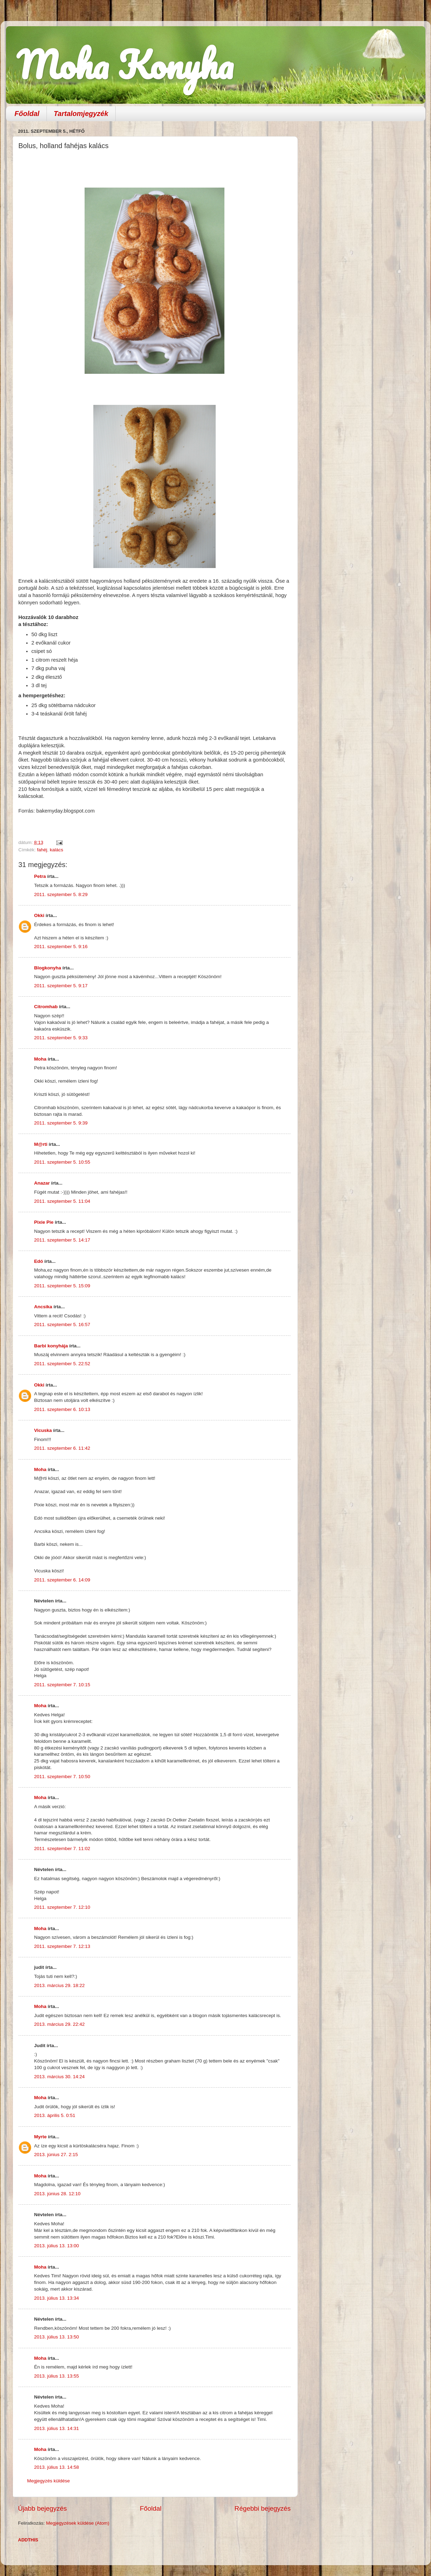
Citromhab (46, 1006)
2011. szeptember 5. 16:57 (62, 1324)
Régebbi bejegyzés (263, 2508)
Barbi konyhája (51, 1345)
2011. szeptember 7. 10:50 (62, 1776)
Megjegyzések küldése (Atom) (77, 2523)
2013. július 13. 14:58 (56, 2467)
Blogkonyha (47, 967)
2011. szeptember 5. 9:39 (61, 1123)
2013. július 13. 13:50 (56, 2336)
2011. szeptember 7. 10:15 (62, 1684)
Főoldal (27, 113)
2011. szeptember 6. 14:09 (62, 1579)
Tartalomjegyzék (81, 113)
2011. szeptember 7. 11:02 (62, 1848)
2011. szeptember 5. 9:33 (61, 1037)
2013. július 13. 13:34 (56, 2298)
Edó (38, 1261)
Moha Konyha (124, 64)
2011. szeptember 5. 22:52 (62, 1363)
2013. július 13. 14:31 (56, 2428)
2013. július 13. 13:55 (56, 2376)
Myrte (40, 2136)
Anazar (42, 1183)
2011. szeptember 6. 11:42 (62, 1448)
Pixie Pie (44, 1222)
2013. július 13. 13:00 (56, 2245)
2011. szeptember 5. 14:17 (62, 1240)
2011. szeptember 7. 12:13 (62, 1946)
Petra (40, 876)
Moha (40, 1059)
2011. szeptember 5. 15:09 (62, 1285)
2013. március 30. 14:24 (59, 2076)
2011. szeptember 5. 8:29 (61, 894)
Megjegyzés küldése (48, 2480)
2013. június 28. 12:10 (57, 2193)
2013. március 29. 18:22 (59, 1985)
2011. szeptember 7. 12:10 (62, 1907)
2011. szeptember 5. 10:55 (62, 1162)
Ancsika (43, 1306)
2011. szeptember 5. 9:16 (61, 946)
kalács (56, 849)
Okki (39, 915)
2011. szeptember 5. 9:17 (61, 985)
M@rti (41, 1144)
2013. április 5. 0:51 (55, 2115)
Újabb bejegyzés (42, 2508)
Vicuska (43, 1430)
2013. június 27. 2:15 (56, 2154)
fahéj (42, 849)
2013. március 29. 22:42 (59, 2024)
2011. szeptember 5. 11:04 (62, 1201)
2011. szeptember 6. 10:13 (62, 1409)
